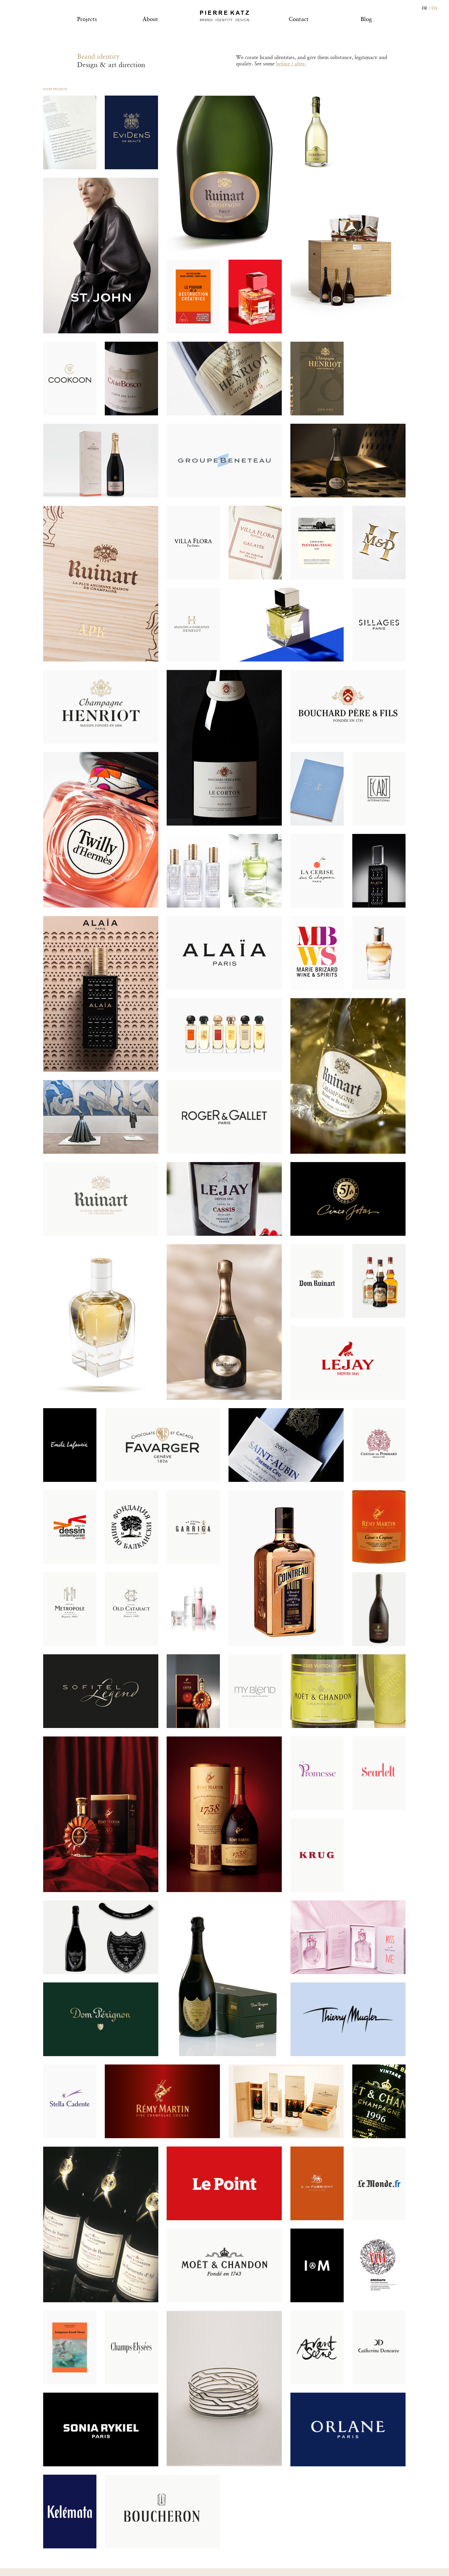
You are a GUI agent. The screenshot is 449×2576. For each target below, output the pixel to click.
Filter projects (55, 89)
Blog (366, 19)
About (150, 19)
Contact (299, 19)
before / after (290, 63)
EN (434, 8)
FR (424, 8)
